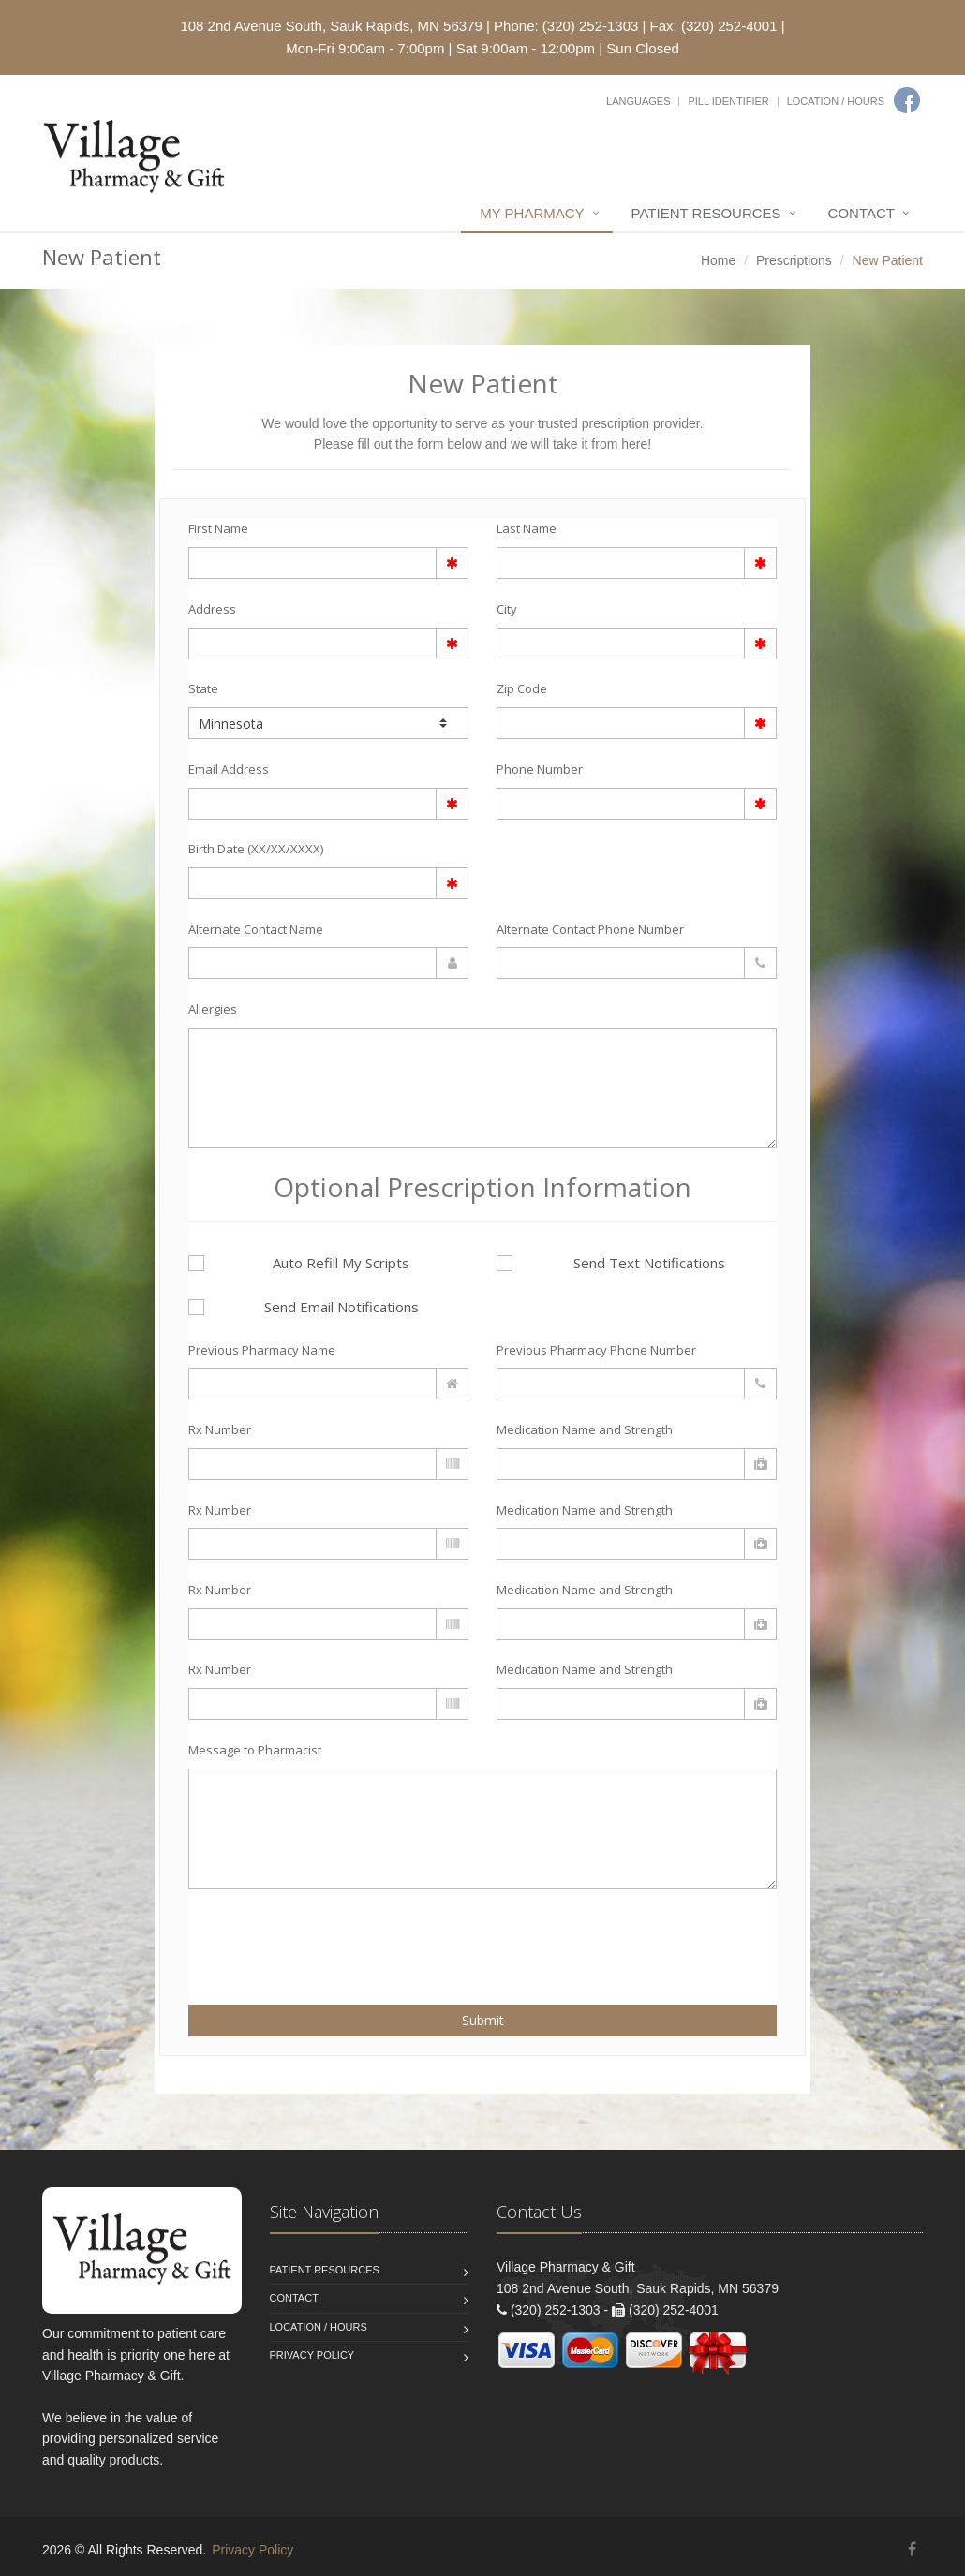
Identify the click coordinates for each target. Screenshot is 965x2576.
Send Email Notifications (303, 1306)
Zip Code (522, 688)
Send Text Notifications (611, 1262)
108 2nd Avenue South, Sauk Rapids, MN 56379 (331, 26)
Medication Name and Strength (585, 1429)
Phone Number (540, 769)
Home (718, 260)
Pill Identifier (728, 101)
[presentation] (298, 1936)
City (507, 608)
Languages (638, 101)
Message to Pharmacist (254, 1749)
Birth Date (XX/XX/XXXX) (255, 848)
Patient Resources (706, 213)
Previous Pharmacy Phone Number (596, 1349)
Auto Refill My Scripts (298, 1262)
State (203, 688)
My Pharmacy (532, 213)
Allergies (212, 1008)
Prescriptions (794, 260)
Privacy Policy (312, 2355)
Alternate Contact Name (255, 929)
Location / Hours (835, 101)
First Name (218, 528)
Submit (483, 2020)
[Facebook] (907, 100)
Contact (861, 213)
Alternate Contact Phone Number (590, 929)
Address (212, 608)
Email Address (228, 769)
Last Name (527, 528)
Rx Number (219, 1429)
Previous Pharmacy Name (261, 1349)
